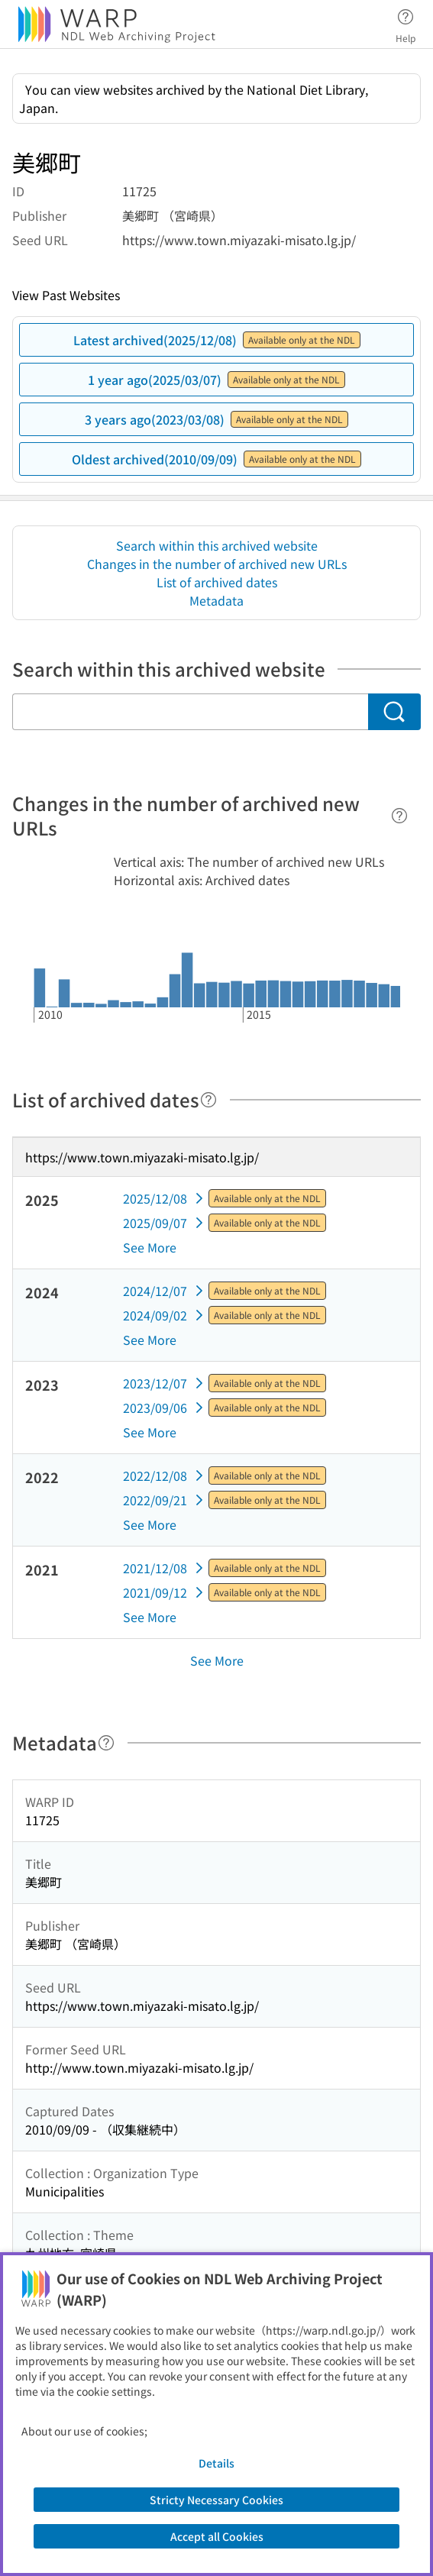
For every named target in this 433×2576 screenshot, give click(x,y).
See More (149, 1247)
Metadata (216, 600)
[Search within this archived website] (190, 711)
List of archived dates (217, 582)
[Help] (399, 815)
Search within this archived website (217, 545)
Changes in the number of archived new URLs (217, 563)
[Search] (394, 711)
